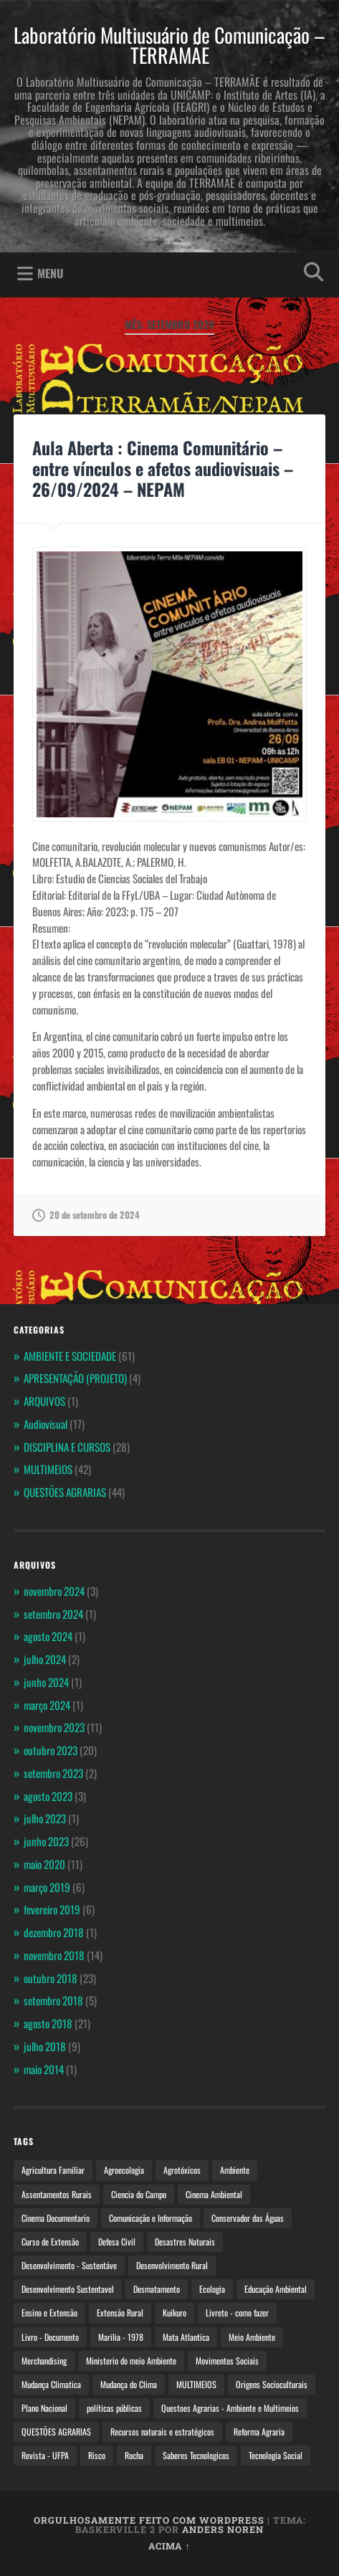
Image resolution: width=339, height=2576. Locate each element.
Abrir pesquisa (310, 273)
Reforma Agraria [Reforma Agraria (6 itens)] (259, 2431)
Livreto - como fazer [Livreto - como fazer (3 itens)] (237, 2312)
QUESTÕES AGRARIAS (65, 1492)
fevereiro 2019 (52, 1909)
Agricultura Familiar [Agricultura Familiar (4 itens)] (53, 2170)
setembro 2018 (53, 2000)
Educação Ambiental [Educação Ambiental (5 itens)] (275, 2289)
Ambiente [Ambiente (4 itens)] (234, 2170)
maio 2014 (44, 2069)
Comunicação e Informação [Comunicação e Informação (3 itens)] (150, 2218)
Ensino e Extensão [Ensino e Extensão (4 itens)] (49, 2312)
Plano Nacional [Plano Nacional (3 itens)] (44, 2408)
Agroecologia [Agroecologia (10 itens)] (124, 2170)
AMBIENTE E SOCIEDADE (70, 1356)
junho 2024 (46, 1682)
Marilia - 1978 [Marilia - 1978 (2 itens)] (120, 2337)
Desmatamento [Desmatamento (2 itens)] (156, 2289)
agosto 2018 (48, 2023)
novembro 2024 (54, 1591)
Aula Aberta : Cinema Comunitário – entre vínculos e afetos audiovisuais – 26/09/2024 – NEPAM (162, 468)
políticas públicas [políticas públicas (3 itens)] (114, 2408)
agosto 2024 (48, 1636)
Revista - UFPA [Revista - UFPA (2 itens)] (45, 2455)
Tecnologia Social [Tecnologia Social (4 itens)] (275, 2455)
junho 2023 (46, 1841)
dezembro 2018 (54, 1932)
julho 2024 (45, 1659)
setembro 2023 (53, 1773)
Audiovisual (45, 1424)
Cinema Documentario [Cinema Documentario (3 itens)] (56, 2218)
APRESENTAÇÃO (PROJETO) (75, 1378)
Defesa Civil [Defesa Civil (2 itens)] (116, 2241)
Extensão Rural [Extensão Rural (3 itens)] (120, 2312)
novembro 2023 (54, 1727)
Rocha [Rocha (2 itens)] (134, 2455)
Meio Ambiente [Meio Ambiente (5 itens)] (252, 2337)
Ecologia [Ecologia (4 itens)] (212, 2289)
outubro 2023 (50, 1750)
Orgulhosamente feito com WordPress (149, 2520)
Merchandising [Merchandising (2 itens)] (44, 2360)
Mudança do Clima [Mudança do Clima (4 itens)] (128, 2384)
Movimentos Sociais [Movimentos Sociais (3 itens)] (227, 2360)
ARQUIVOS (44, 1401)
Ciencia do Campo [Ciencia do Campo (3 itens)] (138, 2194)
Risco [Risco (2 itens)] (96, 2455)
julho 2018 (45, 2046)
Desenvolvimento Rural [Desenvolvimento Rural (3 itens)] (172, 2265)
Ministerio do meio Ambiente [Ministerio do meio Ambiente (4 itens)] (131, 2360)
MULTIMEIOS (48, 1469)
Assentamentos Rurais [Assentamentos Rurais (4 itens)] (57, 2194)
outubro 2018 (50, 1978)
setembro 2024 (53, 1614)
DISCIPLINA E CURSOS (67, 1447)
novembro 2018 (54, 1955)
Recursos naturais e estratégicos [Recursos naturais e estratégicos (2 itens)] (162, 2431)
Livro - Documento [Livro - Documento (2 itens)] (50, 2337)
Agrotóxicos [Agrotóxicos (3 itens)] (182, 2170)
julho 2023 (45, 1818)
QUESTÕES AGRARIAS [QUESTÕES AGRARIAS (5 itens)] (56, 2431)
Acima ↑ (169, 2546)
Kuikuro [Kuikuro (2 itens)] (174, 2312)
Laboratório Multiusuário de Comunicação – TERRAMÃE (169, 45)
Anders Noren (223, 2529)
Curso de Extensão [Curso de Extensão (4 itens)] (50, 2241)
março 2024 (47, 1705)
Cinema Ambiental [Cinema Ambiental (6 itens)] (214, 2194)
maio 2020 (44, 1864)
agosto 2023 (48, 1796)
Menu (50, 273)
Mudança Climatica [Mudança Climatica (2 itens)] (51, 2384)
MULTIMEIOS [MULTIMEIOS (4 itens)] (196, 2384)
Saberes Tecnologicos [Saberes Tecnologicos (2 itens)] (196, 2455)
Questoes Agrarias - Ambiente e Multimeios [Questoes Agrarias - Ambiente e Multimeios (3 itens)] (230, 2408)
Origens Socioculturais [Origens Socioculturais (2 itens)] (271, 2384)
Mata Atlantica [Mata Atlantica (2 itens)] (186, 2337)
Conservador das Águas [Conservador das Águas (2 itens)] (247, 2218)
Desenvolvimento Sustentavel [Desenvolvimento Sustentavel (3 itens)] (68, 2289)
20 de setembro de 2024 (86, 1215)
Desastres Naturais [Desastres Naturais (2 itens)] (185, 2241)
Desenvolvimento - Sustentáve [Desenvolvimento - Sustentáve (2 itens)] (69, 2265)
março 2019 (47, 1887)
